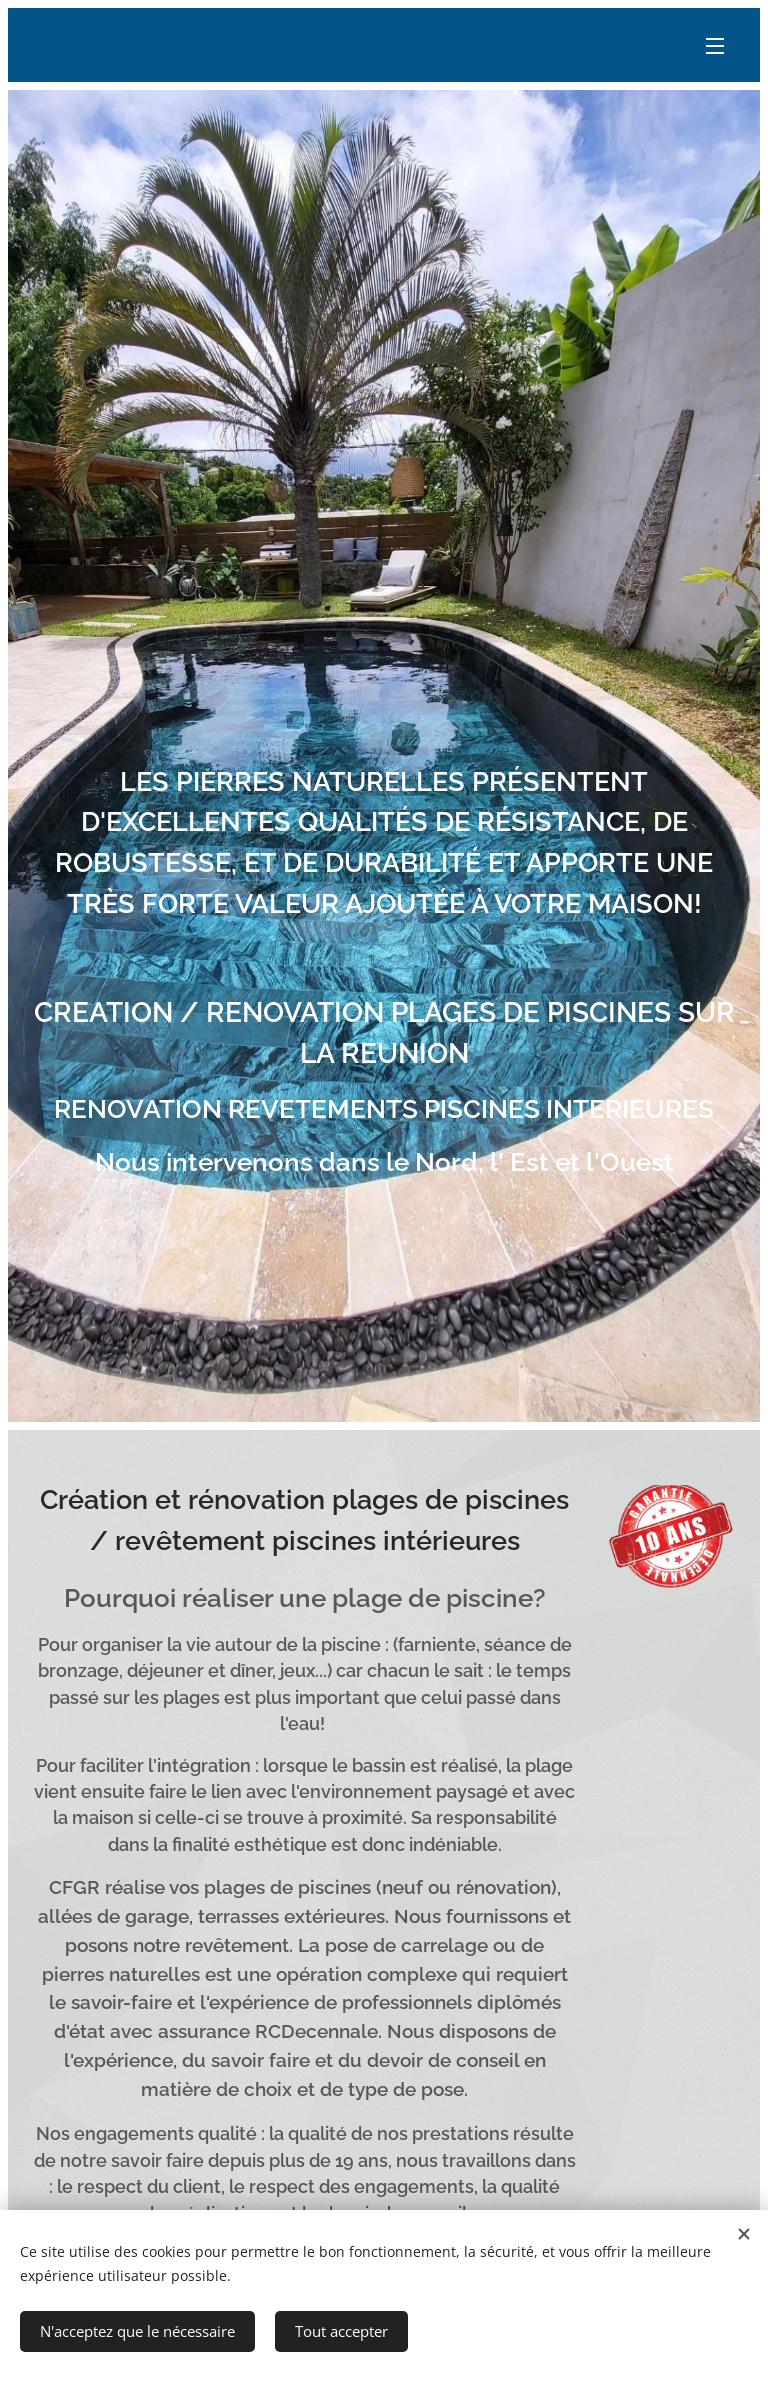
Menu (715, 46)
